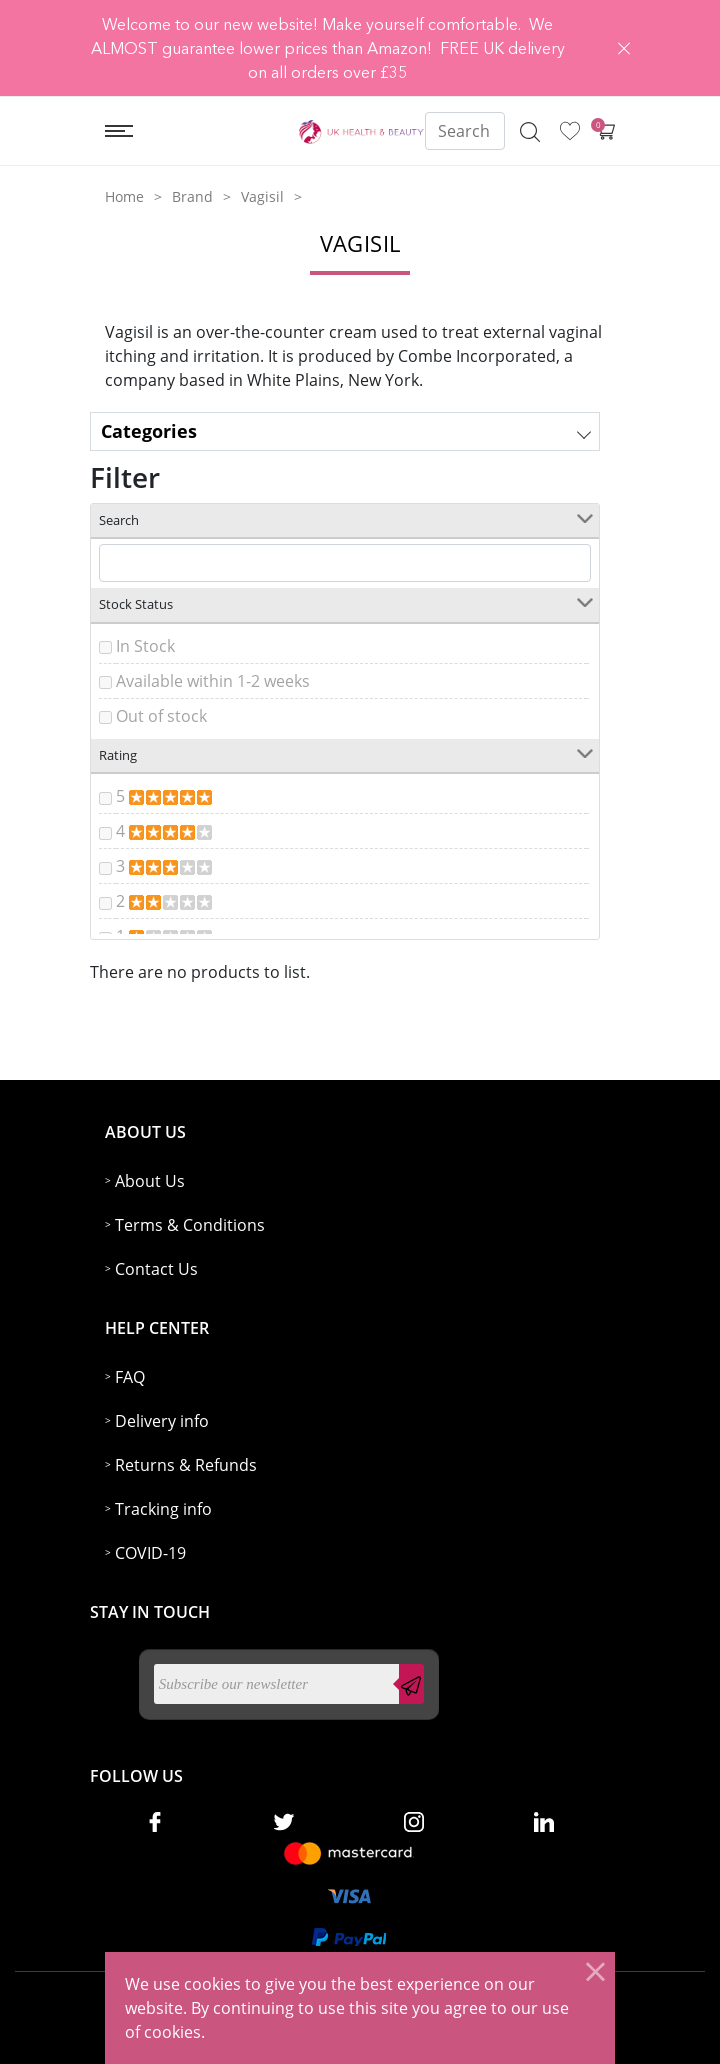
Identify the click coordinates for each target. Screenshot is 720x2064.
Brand (192, 196)
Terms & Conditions (190, 1225)
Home (124, 196)
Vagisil (262, 196)
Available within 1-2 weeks (213, 681)
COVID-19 (150, 1553)
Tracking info (163, 1509)
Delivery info (162, 1421)
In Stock (145, 646)
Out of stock (161, 716)
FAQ (130, 1377)
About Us (150, 1181)
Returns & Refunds (186, 1465)
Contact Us (156, 1269)
